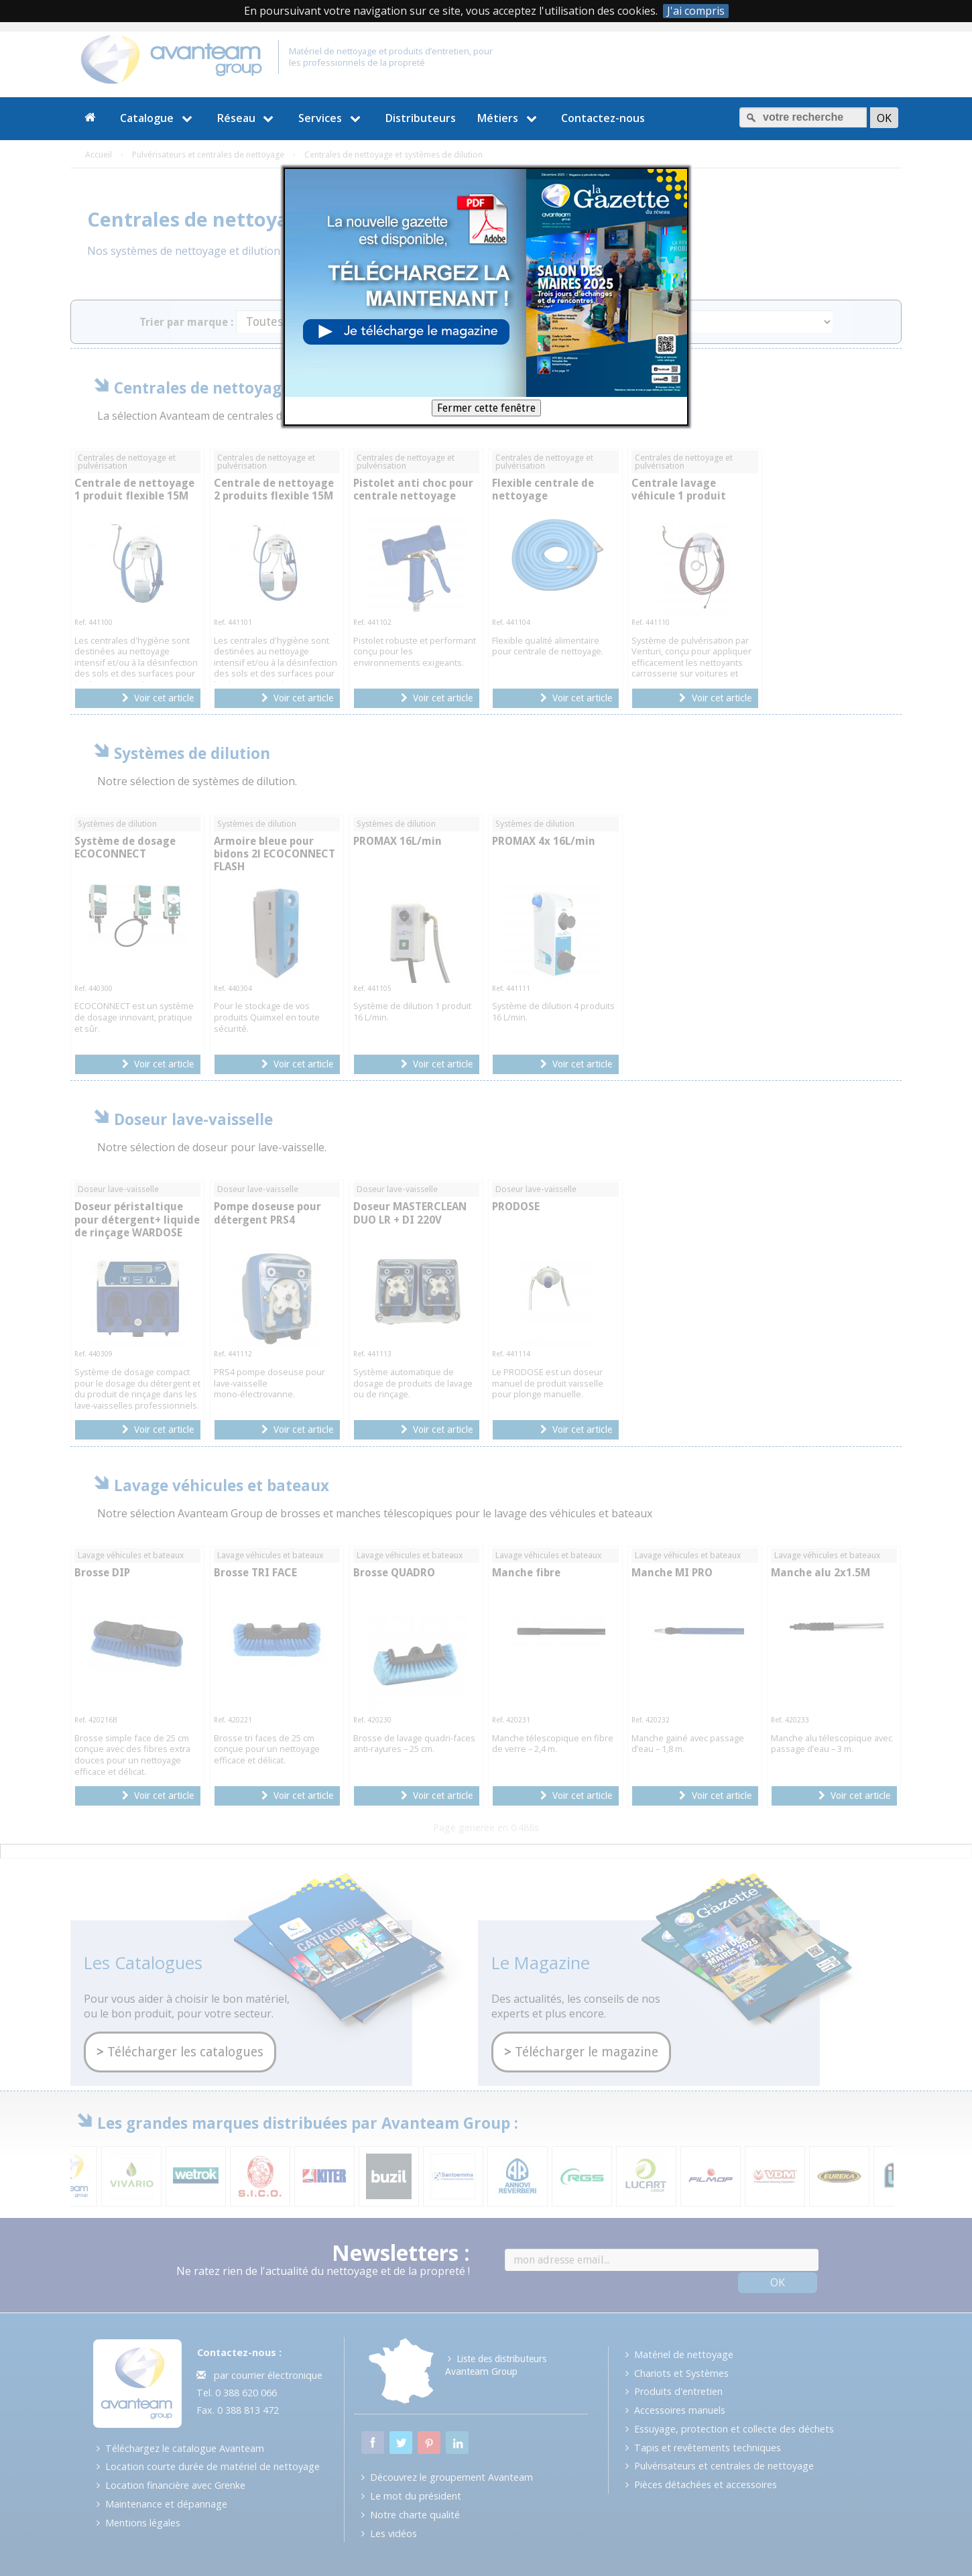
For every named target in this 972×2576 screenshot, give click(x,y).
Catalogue (158, 118)
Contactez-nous (603, 118)
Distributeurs (420, 118)
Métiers (508, 118)
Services (331, 118)
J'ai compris (696, 11)
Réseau (247, 118)
